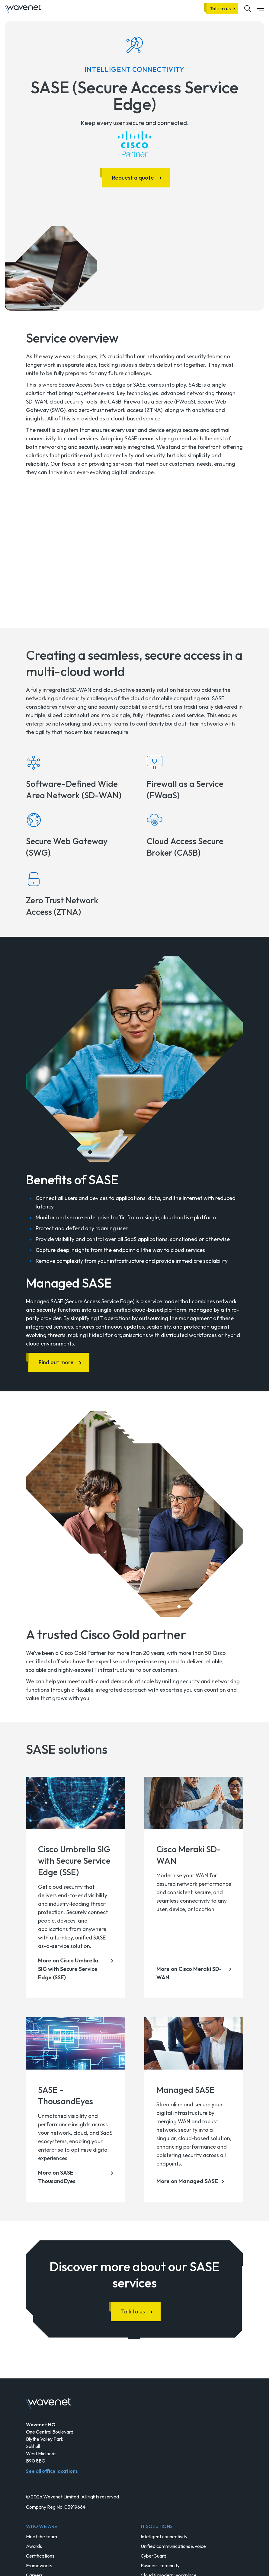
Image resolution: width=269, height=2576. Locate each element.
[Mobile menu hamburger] (260, 8)
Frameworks (39, 2565)
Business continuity (160, 2565)
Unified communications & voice (173, 2546)
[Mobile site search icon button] (247, 8)
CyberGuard (153, 2556)
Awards (34, 2546)
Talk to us (220, 8)
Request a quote (133, 177)
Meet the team (41, 2536)
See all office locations (52, 2471)
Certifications (40, 2556)
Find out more (56, 1362)
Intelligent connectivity (164, 2536)
